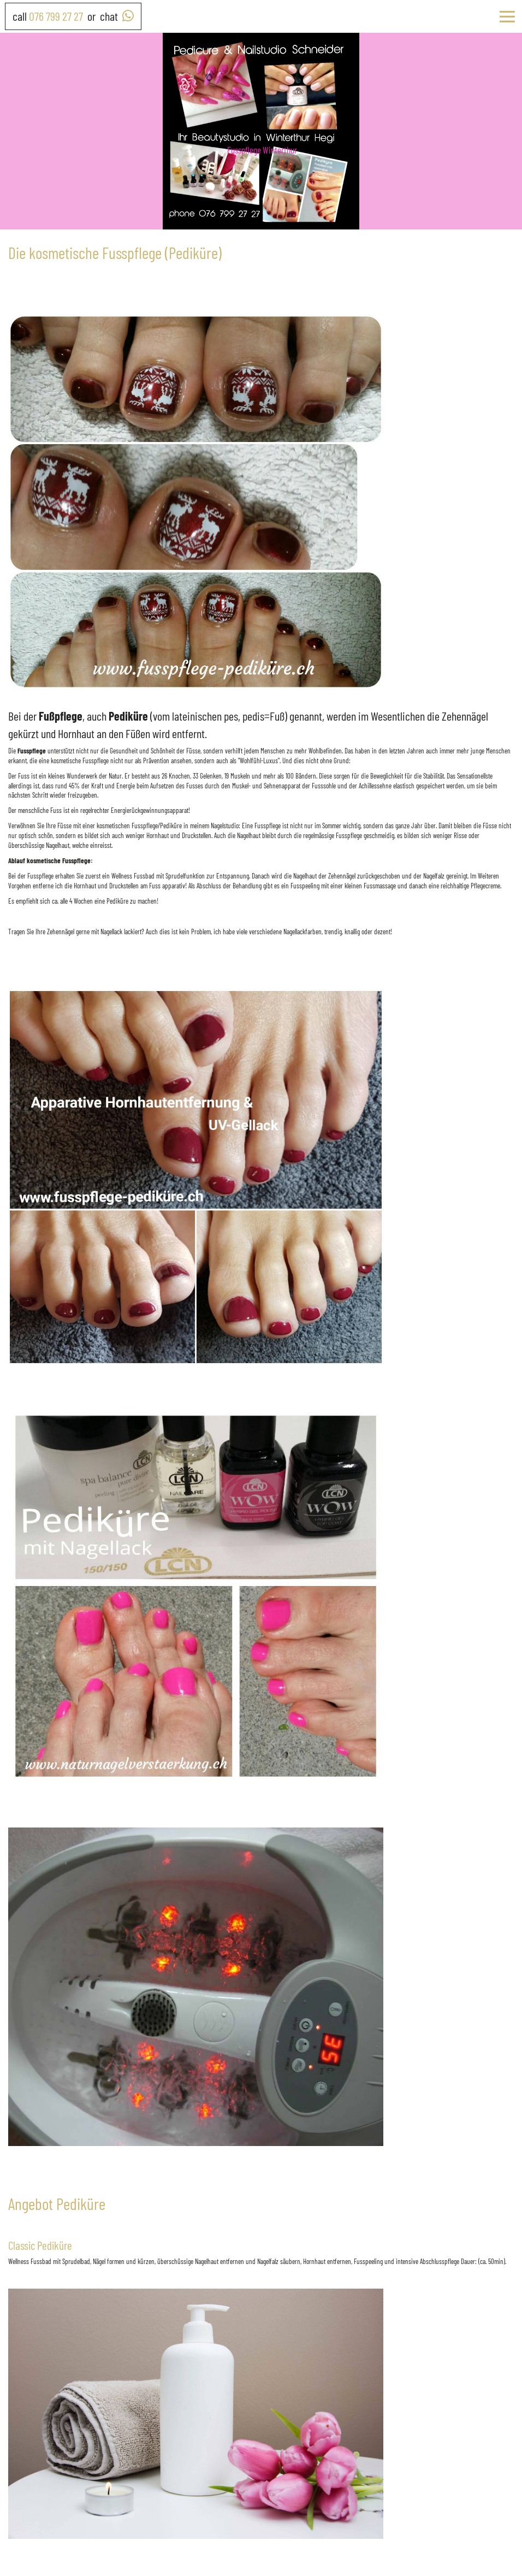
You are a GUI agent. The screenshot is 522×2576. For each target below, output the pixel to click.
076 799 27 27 (56, 16)
